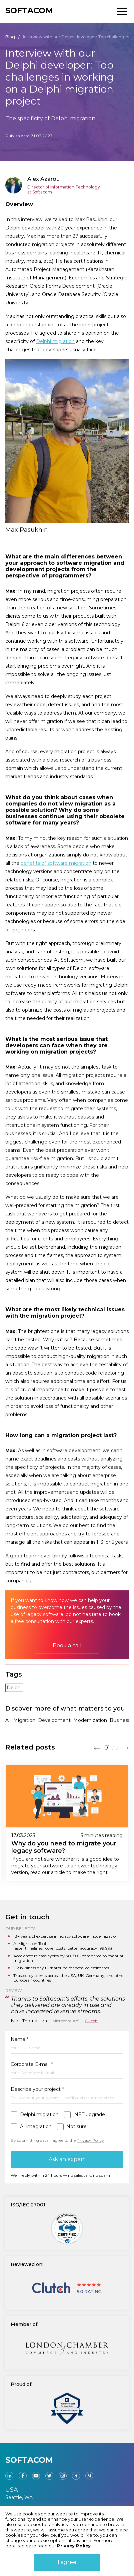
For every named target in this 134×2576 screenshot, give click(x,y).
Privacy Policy (90, 2140)
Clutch (91, 2020)
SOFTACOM (29, 10)
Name (19, 2039)
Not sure (76, 2126)
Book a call (67, 1645)
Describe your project (37, 2089)
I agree (67, 2562)
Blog (10, 37)
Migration (24, 1720)
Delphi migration (55, 341)
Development (54, 1720)
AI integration (36, 2126)
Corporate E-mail (32, 2064)
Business (120, 1720)
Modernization (90, 1720)
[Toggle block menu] (122, 11)
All (8, 1720)
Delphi (14, 1688)
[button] (97, 1747)
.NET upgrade (89, 2114)
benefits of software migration (56, 863)
